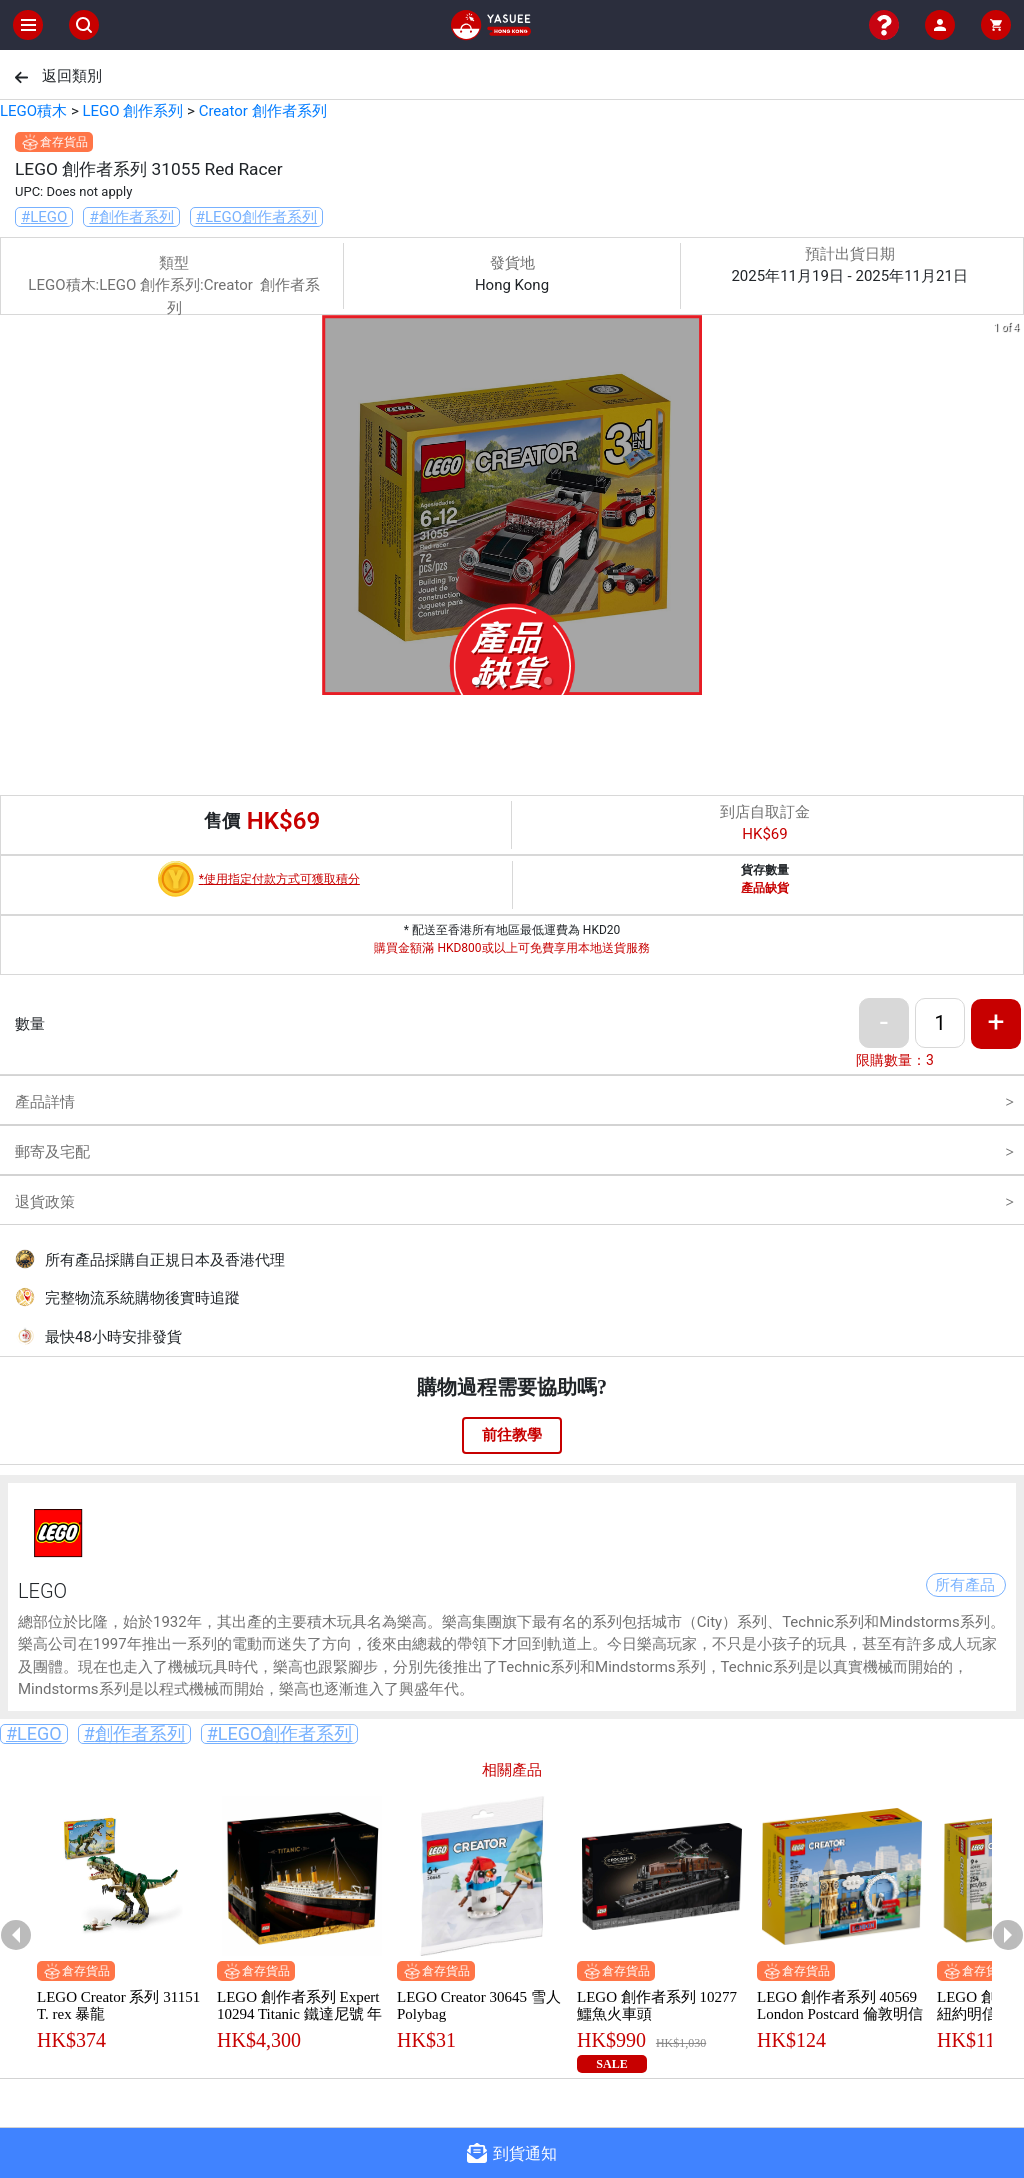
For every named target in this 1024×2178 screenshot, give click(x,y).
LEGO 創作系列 (132, 111)
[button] (476, 681)
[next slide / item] (1010, 508)
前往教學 (512, 1435)
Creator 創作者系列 (263, 111)
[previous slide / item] (14, 508)
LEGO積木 (33, 111)
